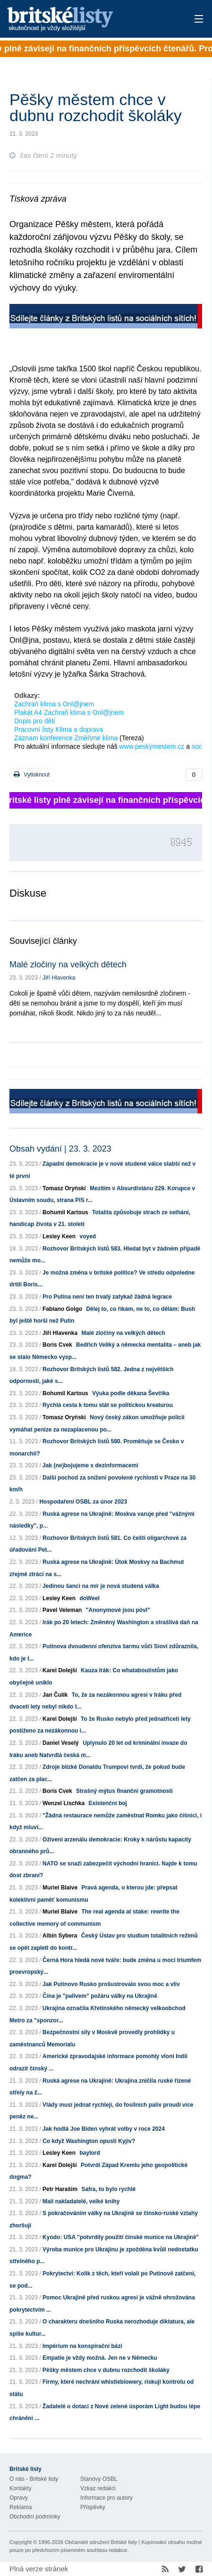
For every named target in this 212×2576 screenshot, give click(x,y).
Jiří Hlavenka (58, 977)
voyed (87, 1236)
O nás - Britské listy (33, 2479)
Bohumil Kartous (65, 1212)
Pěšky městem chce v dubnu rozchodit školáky (106, 2370)
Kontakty (20, 2488)
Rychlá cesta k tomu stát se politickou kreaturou (107, 1405)
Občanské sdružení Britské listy (101, 2542)
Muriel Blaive (59, 1887)
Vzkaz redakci (98, 2488)
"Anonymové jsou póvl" (118, 1610)
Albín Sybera (59, 1935)
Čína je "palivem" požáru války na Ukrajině (99, 1996)
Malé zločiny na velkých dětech (68, 964)
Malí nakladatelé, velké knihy (80, 2201)
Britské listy (86, 20)
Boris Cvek (57, 1344)
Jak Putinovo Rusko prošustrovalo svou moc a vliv (111, 1984)
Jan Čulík (55, 1695)
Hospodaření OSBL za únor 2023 (83, 1501)
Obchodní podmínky (34, 2516)
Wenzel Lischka (63, 1803)
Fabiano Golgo (62, 1309)
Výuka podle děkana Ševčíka (130, 1393)
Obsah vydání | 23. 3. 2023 (60, 1148)
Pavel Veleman (62, 1610)
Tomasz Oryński (64, 1188)
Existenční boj (108, 1803)
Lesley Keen (59, 1236)
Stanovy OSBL (99, 2479)
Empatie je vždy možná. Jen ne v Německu (99, 2358)
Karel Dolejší (59, 1670)
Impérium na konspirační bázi (82, 2346)
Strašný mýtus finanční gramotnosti (124, 1791)
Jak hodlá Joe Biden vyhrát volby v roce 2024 (103, 2129)
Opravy (18, 2497)
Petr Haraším (59, 2189)
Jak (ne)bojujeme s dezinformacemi (90, 1465)
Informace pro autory (106, 2497)
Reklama (20, 2507)
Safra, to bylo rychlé (108, 2189)
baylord (89, 2153)
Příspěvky (92, 2507)
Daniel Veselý (60, 1743)
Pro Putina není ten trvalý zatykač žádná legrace (107, 1296)
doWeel (89, 1598)
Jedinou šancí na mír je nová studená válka (100, 1586)
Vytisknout (32, 774)
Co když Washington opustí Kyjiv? (88, 2141)
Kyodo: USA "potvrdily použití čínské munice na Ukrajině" (120, 2237)
